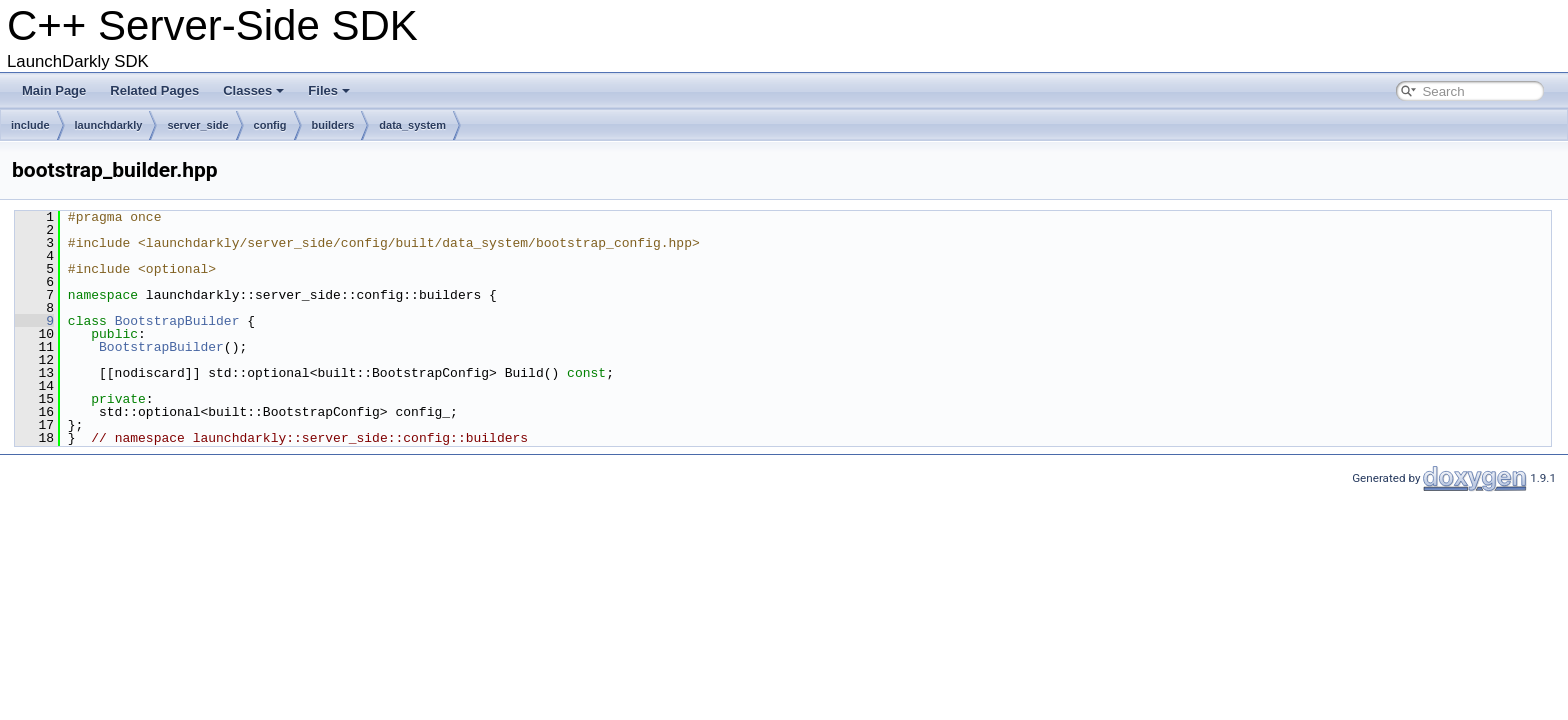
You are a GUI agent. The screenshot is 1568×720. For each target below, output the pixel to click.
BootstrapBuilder (177, 321)
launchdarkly (109, 125)
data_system (412, 125)
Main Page (54, 90)
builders (333, 125)
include (30, 125)
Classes (253, 90)
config (270, 125)
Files (329, 90)
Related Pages (154, 90)
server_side (197, 125)
